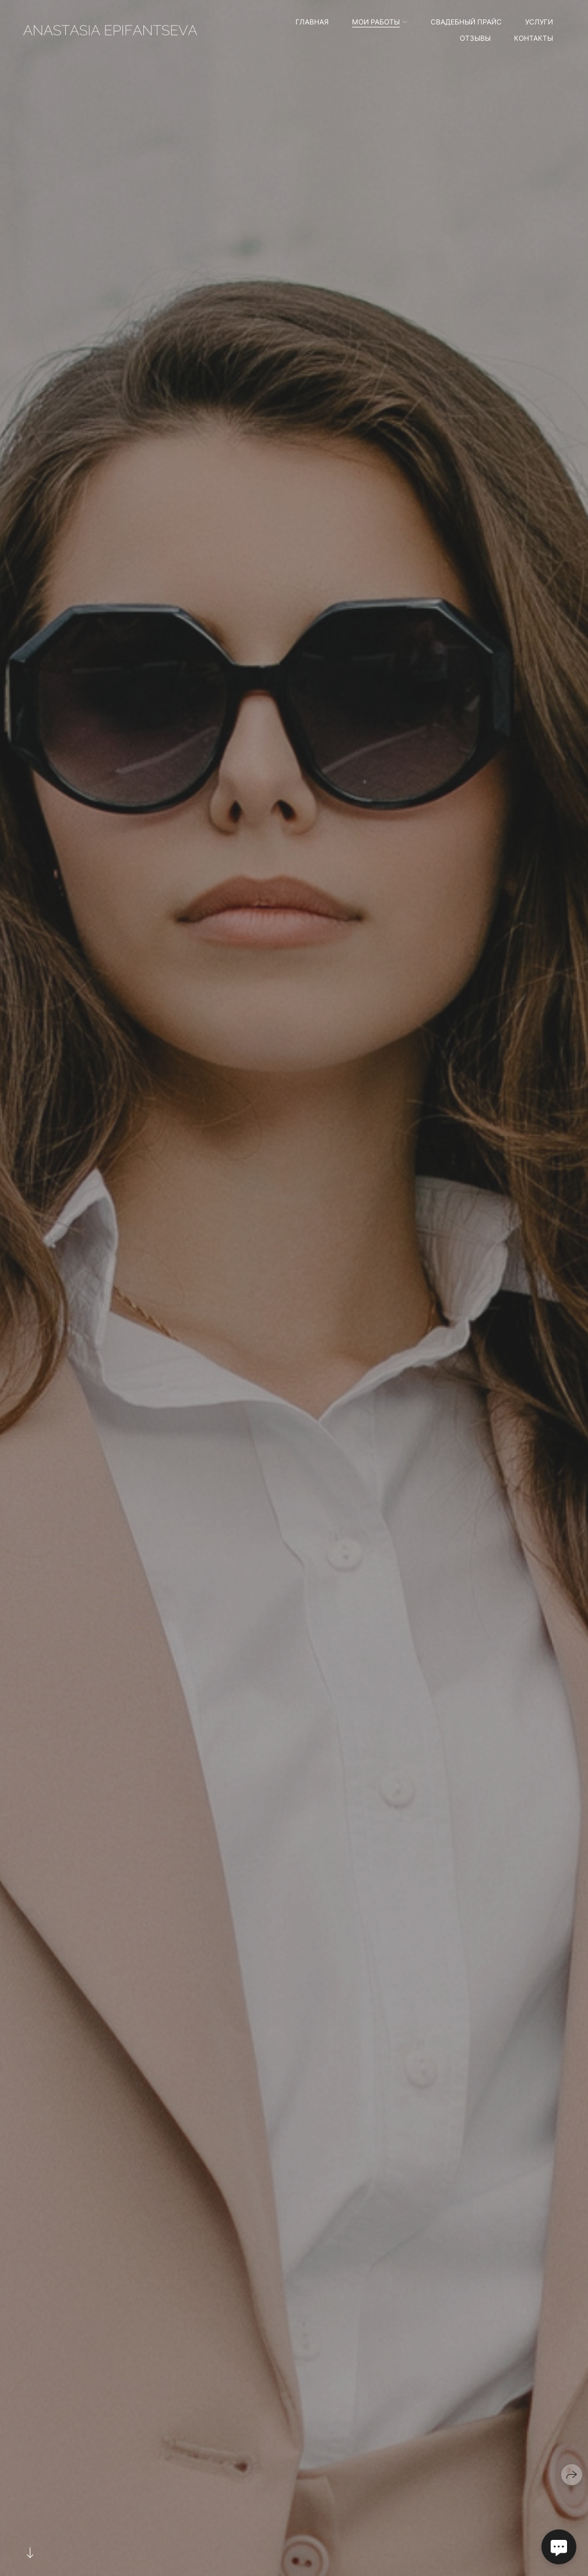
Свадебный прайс (466, 21)
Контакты (533, 38)
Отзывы (475, 38)
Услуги (539, 21)
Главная (312, 21)
